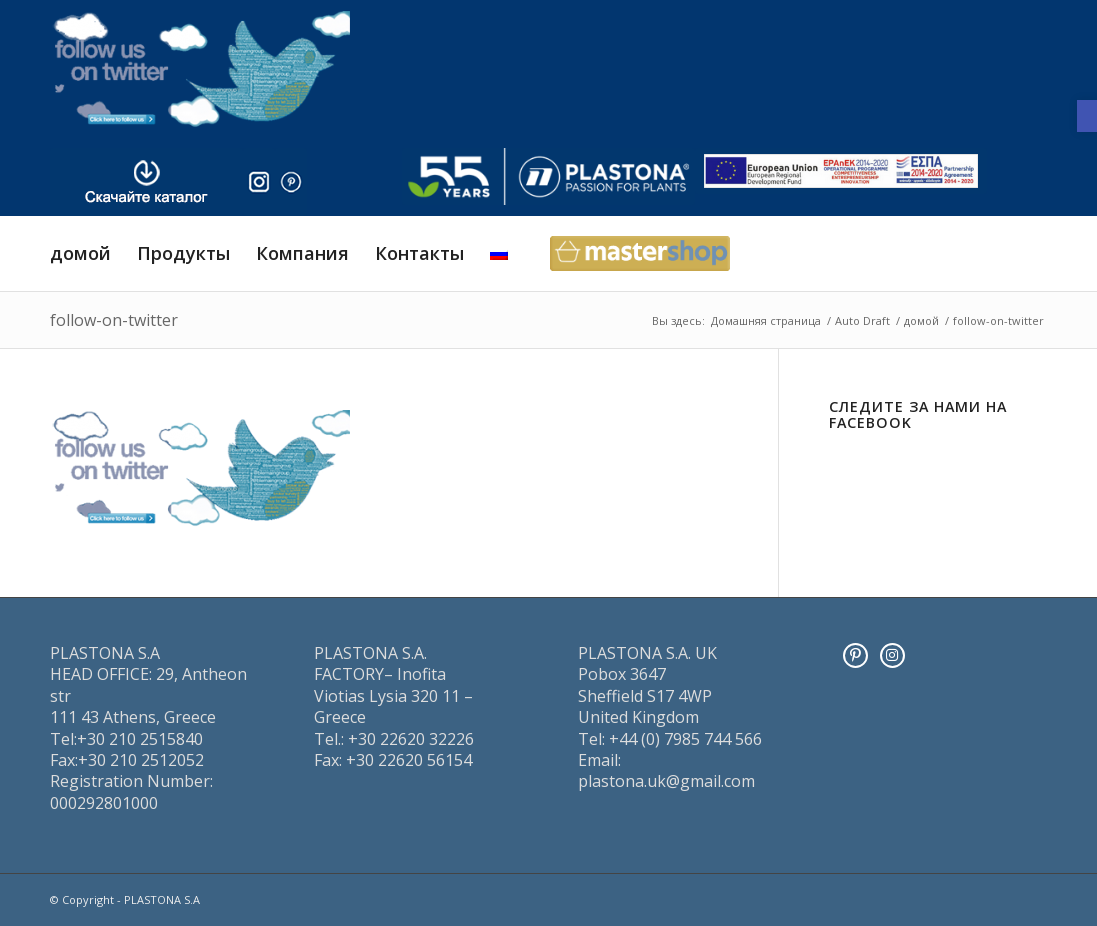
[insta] (259, 182)
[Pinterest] (855, 655)
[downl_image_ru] (146, 182)
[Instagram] (892, 655)
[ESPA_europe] (841, 171)
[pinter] (291, 182)
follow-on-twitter (114, 320)
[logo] (548, 176)
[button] (1087, 116)
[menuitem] (80, 253)
